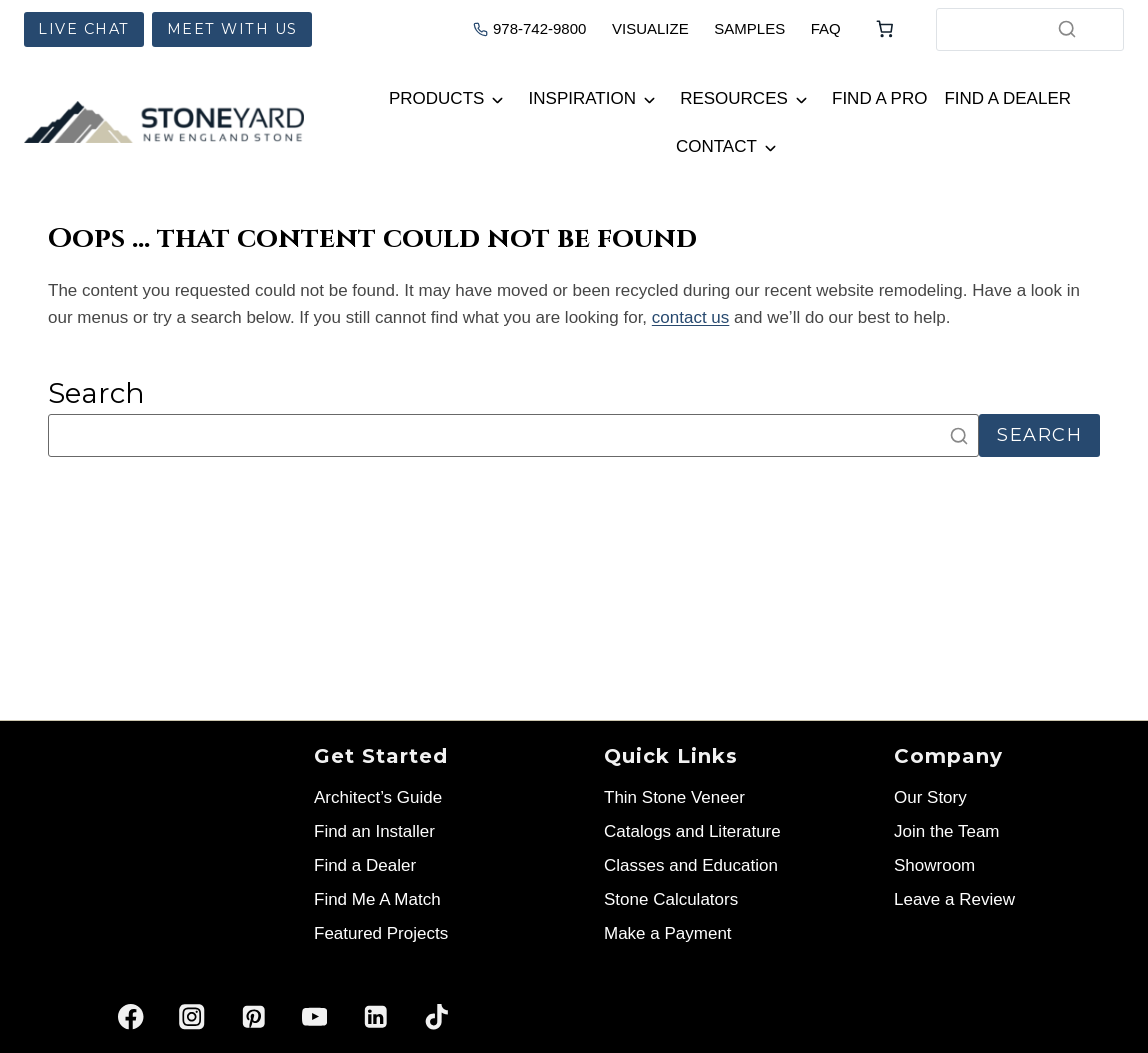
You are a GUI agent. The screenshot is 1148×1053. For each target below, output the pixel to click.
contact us (691, 317)
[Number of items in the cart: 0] (885, 29)
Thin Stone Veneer (674, 797)
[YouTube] (314, 1016)
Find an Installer (374, 831)
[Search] (1067, 29)
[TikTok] (436, 1016)
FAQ (826, 28)
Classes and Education (691, 865)
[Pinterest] (253, 1016)
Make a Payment (668, 933)
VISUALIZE (650, 28)
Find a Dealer (1007, 98)
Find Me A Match (377, 899)
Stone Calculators (671, 899)
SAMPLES (749, 28)
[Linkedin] (375, 1016)
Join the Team (947, 831)
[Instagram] (192, 1016)
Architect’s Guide (378, 797)
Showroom (934, 865)
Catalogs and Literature (692, 831)
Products (436, 98)
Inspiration (582, 98)
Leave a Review (954, 899)
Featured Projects (381, 933)
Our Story (930, 797)
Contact (716, 146)
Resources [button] (734, 98)
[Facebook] (131, 1016)
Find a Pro (879, 98)
